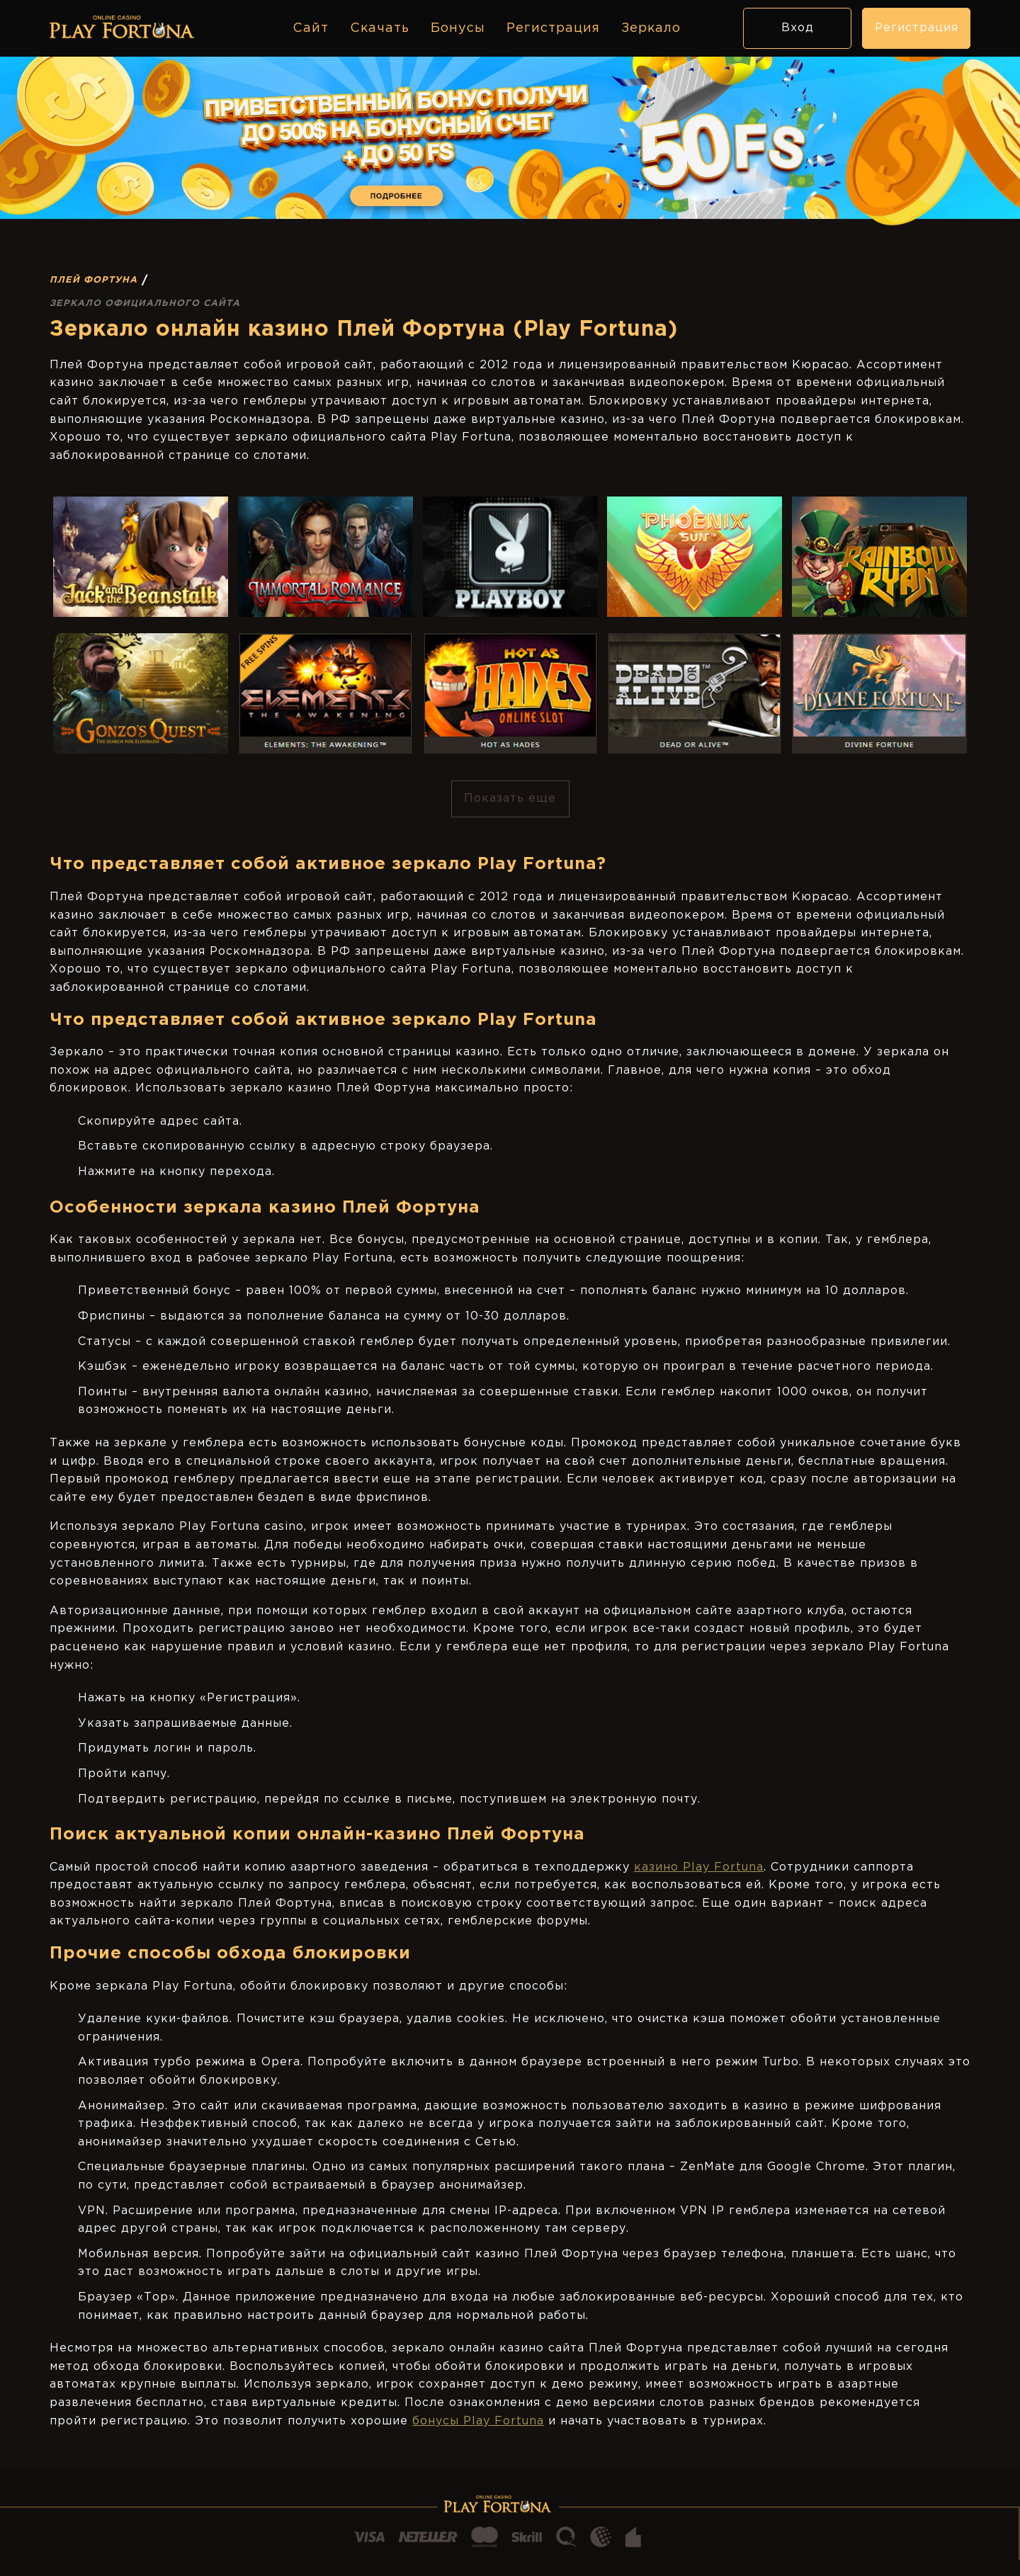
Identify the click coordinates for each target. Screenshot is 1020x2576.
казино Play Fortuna (699, 1867)
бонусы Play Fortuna (478, 2421)
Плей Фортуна (93, 280)
